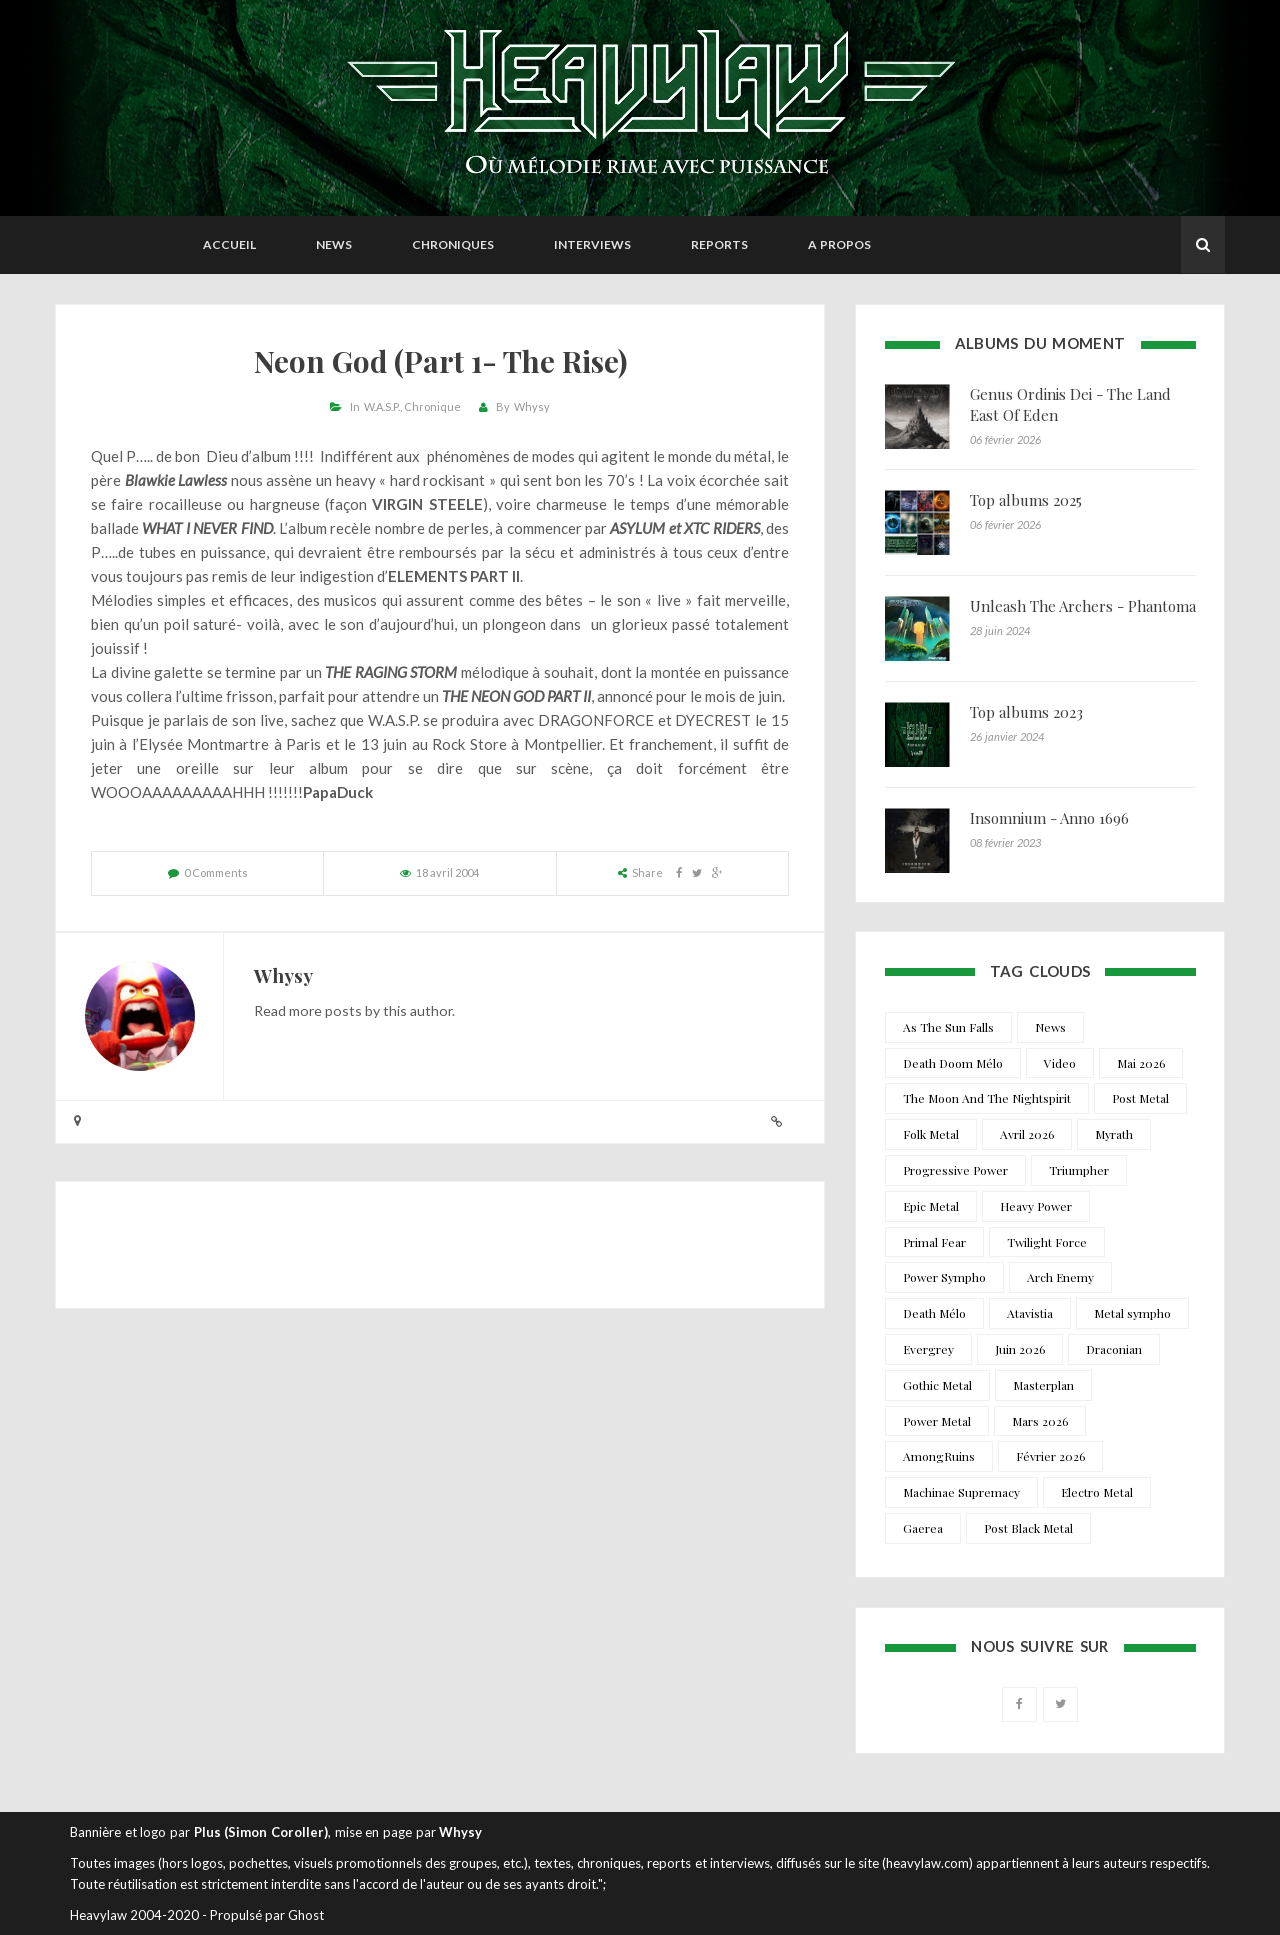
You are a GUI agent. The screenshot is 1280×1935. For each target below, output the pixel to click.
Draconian (1114, 1349)
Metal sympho (1132, 1313)
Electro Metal (1097, 1492)
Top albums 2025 (1026, 500)
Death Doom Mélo (953, 1063)
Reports (719, 244)
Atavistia (1030, 1313)
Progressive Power (955, 1170)
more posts (325, 1010)
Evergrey (928, 1349)
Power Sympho (944, 1277)
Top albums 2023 (1026, 712)
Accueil (229, 244)
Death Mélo (934, 1313)
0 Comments (216, 872)
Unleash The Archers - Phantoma (1083, 606)
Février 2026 (1050, 1456)
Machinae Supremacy (961, 1492)
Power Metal (937, 1421)
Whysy (532, 406)
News (334, 244)
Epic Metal (931, 1206)
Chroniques (453, 244)
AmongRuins (939, 1456)
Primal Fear (934, 1242)
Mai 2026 (1141, 1063)
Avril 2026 (1027, 1134)
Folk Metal (931, 1134)
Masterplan (1043, 1385)
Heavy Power (1036, 1206)
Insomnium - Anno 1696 (1049, 818)
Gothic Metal (937, 1385)
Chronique (432, 406)
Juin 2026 (1020, 1349)
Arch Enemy (1060, 1277)
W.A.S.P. (382, 406)
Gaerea (923, 1528)
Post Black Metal (1028, 1528)
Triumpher (1079, 1170)
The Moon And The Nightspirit (987, 1098)
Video (1060, 1063)
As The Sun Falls (948, 1027)
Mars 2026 (1040, 1421)
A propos (839, 244)
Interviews (592, 244)
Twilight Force (1047, 1242)
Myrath (1114, 1134)
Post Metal (1140, 1098)
